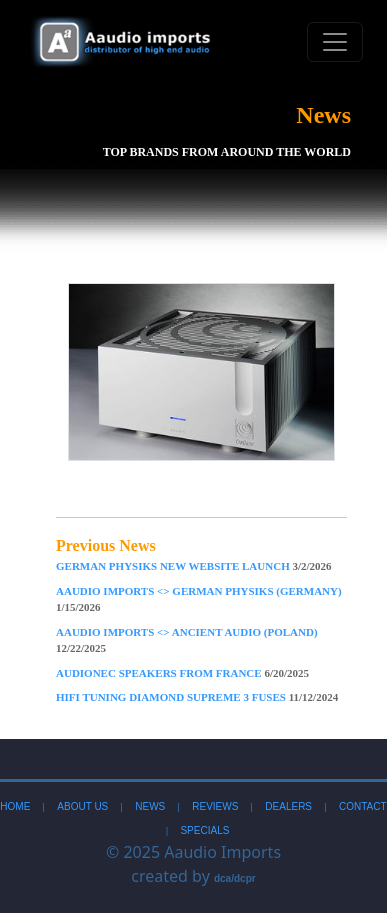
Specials (204, 830)
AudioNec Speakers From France (182, 673)
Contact (363, 806)
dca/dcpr (235, 878)
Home (15, 806)
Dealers (288, 806)
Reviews (215, 806)
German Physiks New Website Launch (194, 566)
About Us (82, 806)
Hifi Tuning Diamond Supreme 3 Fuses (197, 697)
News (150, 806)
